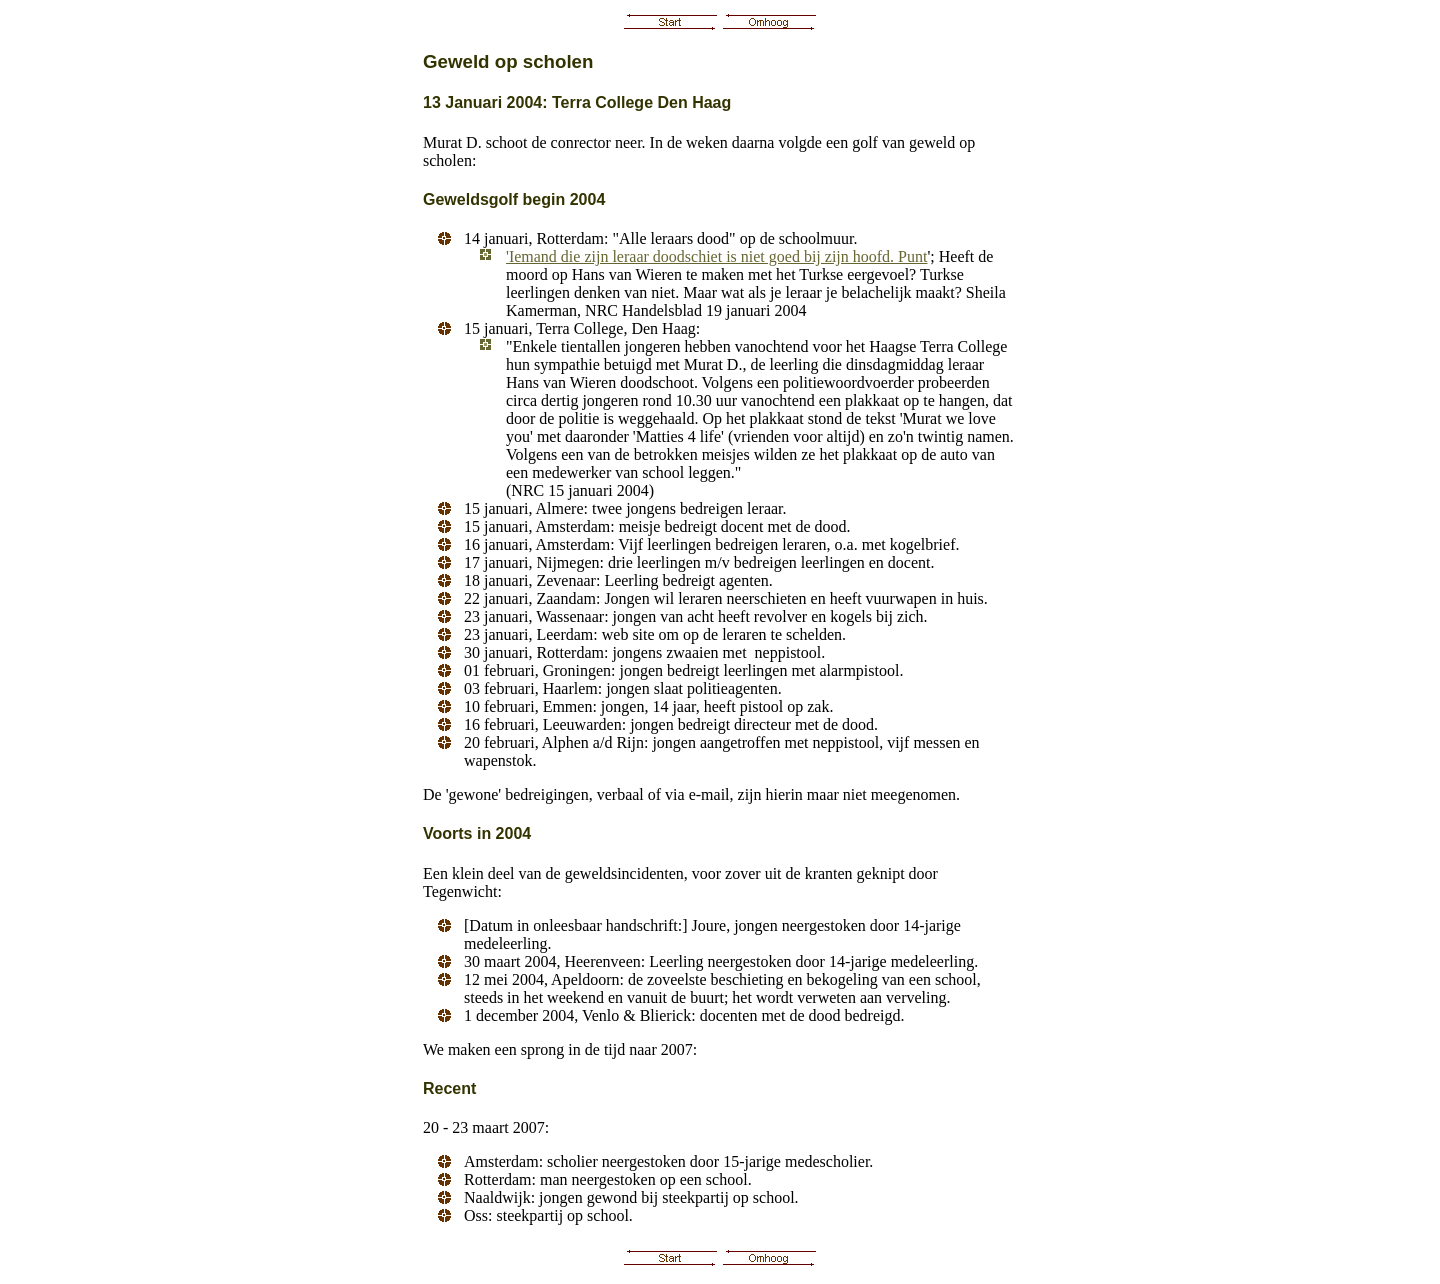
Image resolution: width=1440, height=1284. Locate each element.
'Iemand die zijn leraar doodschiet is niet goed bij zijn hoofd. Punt (716, 256)
